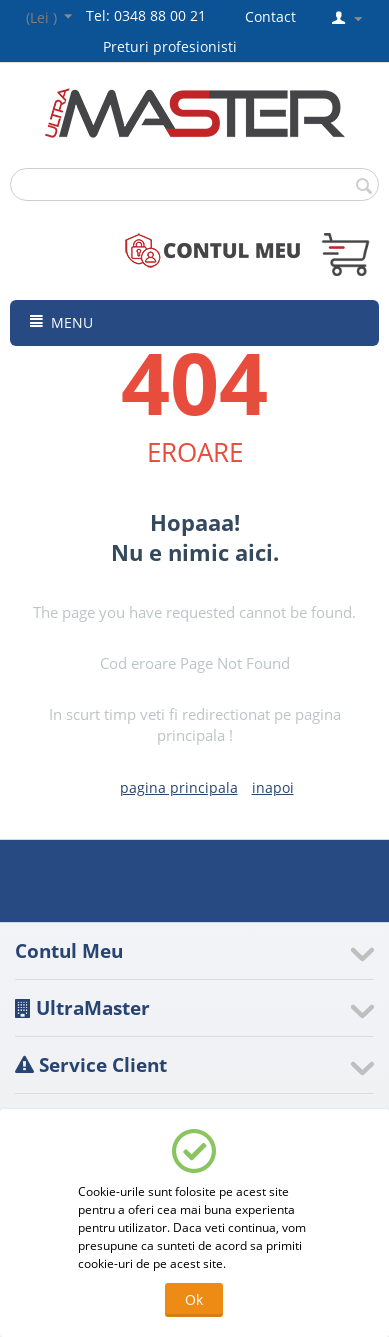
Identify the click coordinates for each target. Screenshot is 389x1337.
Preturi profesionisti (174, 46)
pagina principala (179, 787)
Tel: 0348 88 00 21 (146, 15)
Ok (194, 1299)
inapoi (273, 787)
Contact (270, 16)
